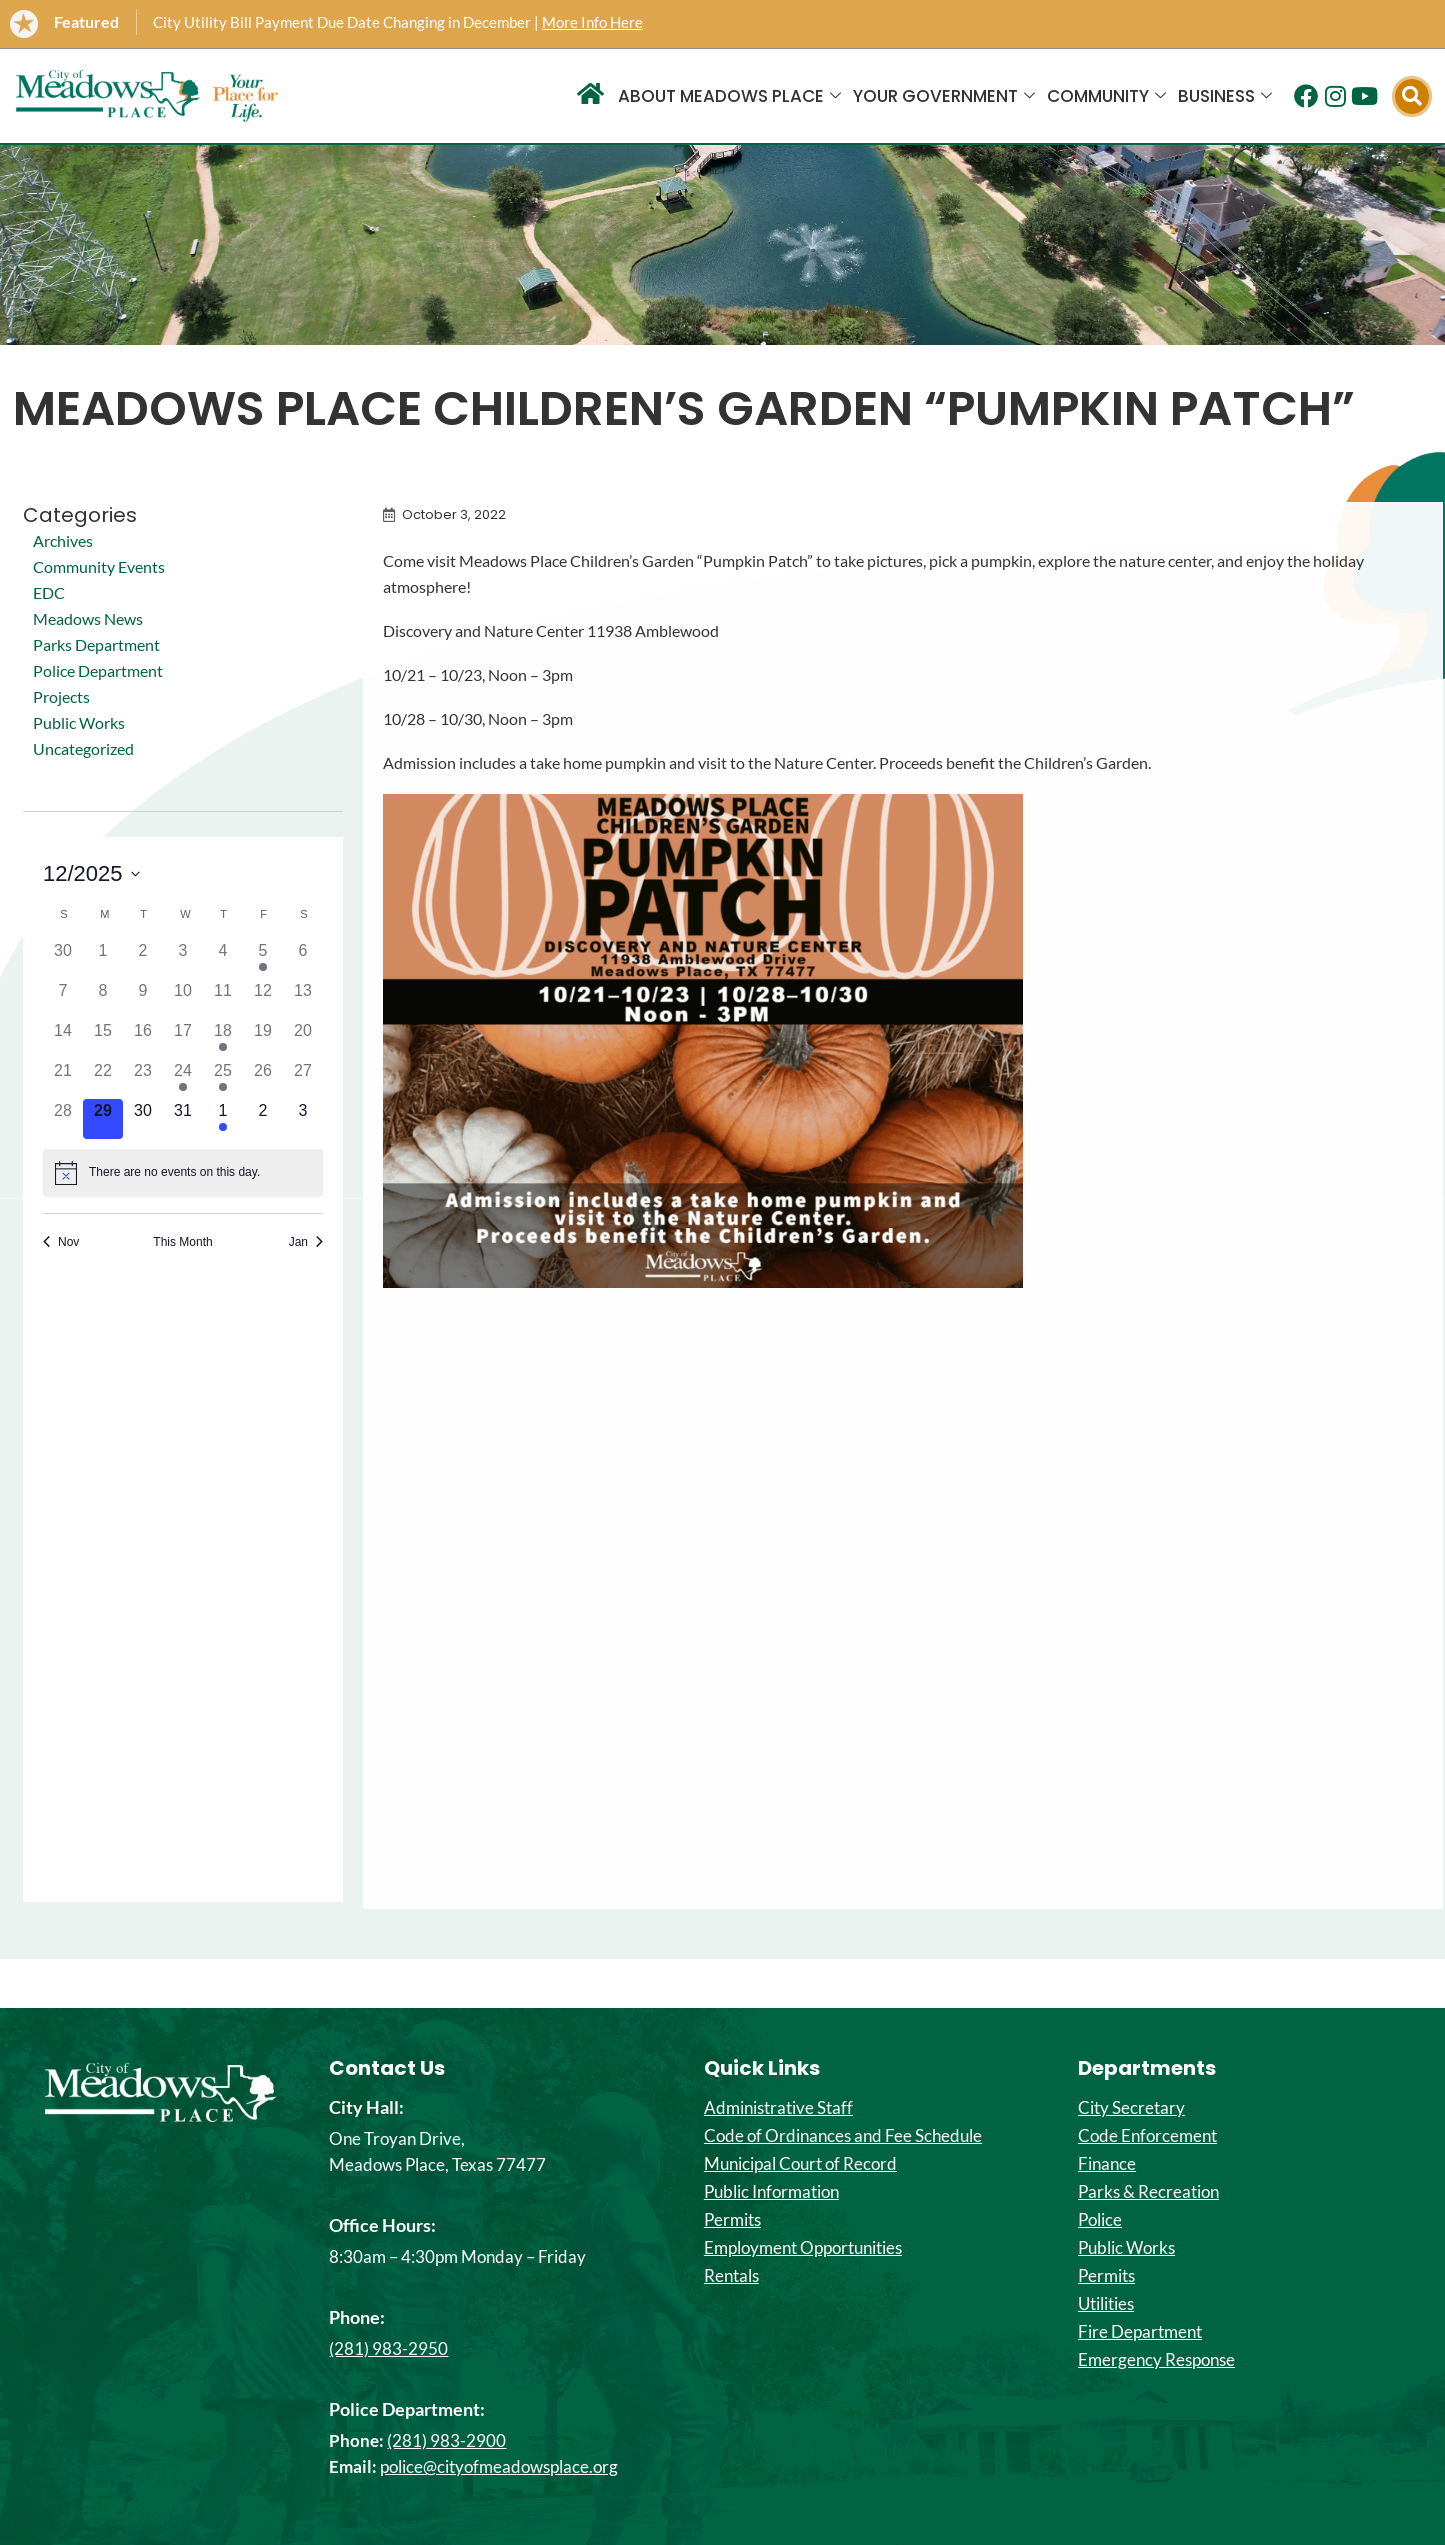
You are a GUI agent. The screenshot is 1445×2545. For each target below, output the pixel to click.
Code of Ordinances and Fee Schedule (843, 2136)
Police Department (98, 670)
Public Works (79, 722)
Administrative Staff (778, 2108)
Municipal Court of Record (800, 2164)
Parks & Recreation (1148, 2192)
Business (1225, 96)
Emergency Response (1156, 2360)
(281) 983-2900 (446, 2440)
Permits (732, 2220)
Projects (61, 696)
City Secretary (1131, 2108)
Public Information (771, 2192)
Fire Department (1140, 2332)
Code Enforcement (1147, 2136)
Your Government (944, 96)
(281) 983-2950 (388, 2348)
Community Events (99, 566)
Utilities (1106, 2304)
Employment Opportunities (803, 2248)
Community (1106, 96)
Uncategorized (83, 748)
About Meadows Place (729, 96)
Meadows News (88, 618)
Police (1100, 2220)
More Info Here (592, 22)
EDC (49, 592)
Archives (63, 540)
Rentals (731, 2276)
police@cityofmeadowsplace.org (499, 2466)
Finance (1107, 2164)
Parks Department (96, 644)
